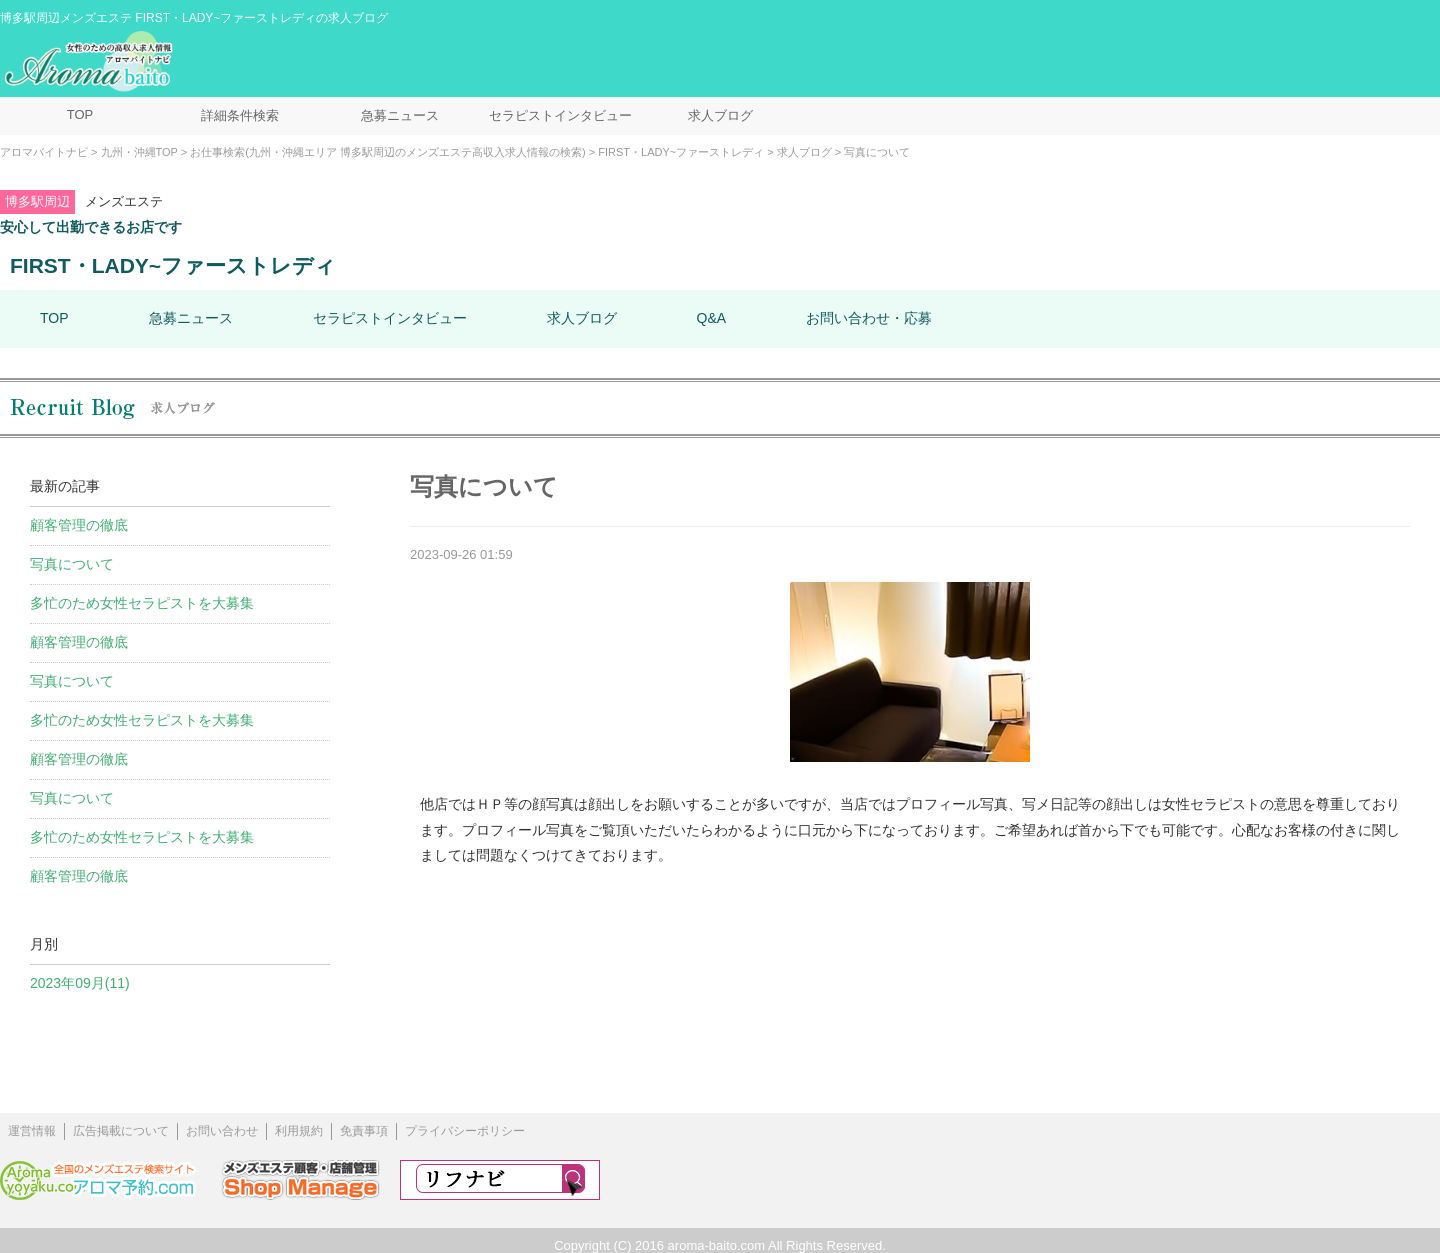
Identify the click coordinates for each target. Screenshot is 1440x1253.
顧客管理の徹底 (79, 525)
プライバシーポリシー (465, 1131)
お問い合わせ (222, 1131)
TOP (80, 114)
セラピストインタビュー (560, 115)
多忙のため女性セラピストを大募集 (142, 603)
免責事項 (364, 1131)
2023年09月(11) (80, 983)
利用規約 (299, 1131)
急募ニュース (400, 115)
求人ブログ (720, 115)
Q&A (712, 318)
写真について (72, 564)
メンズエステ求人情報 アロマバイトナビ (91, 62)
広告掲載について (121, 1131)
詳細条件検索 (240, 115)
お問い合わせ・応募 (869, 318)
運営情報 (32, 1131)
